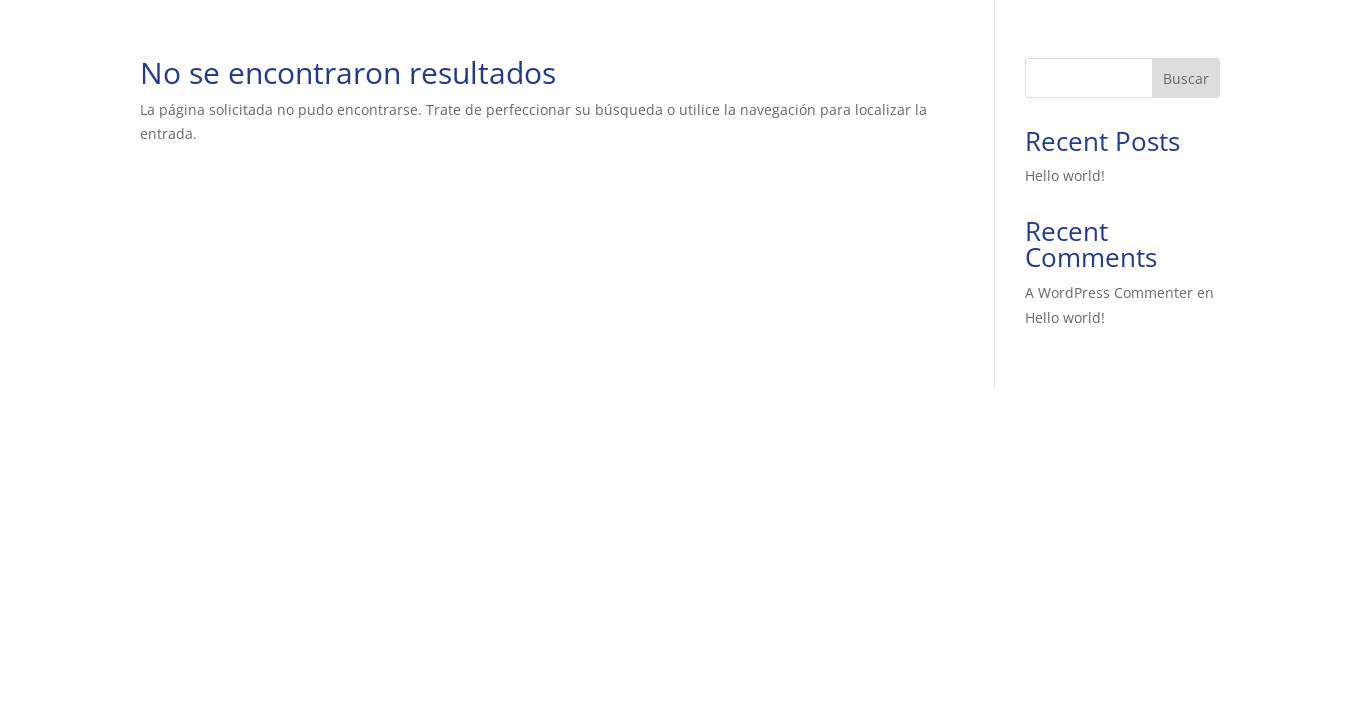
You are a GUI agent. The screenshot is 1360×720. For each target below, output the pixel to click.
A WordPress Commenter (1109, 292)
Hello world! (1065, 175)
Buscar (1186, 78)
